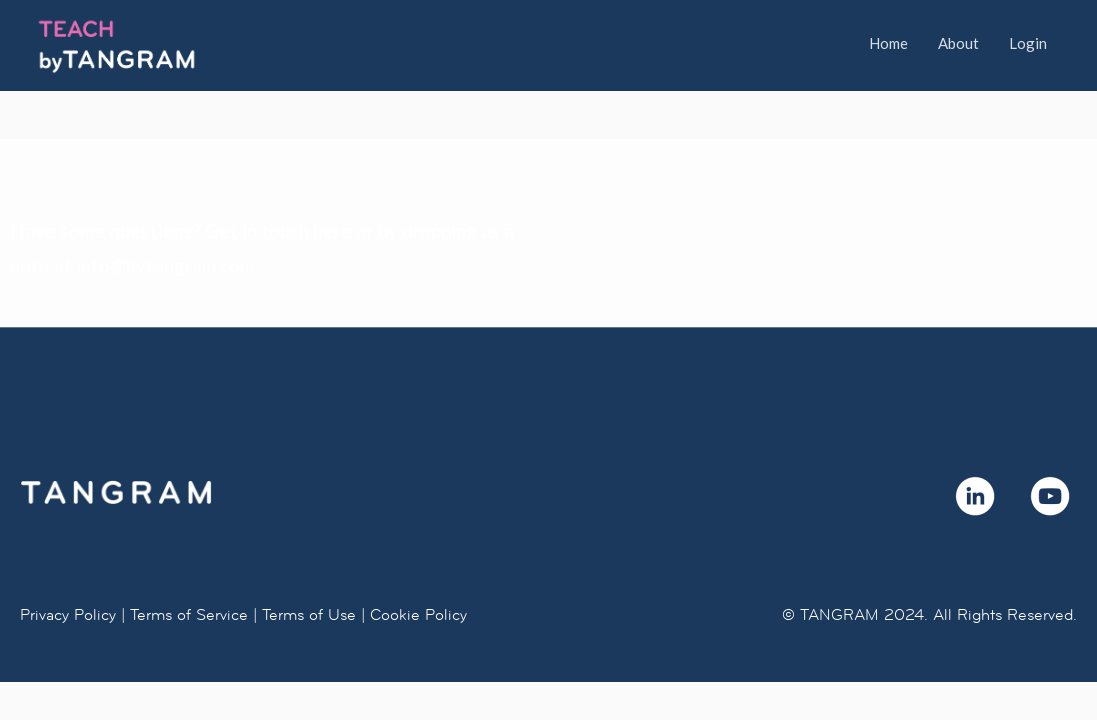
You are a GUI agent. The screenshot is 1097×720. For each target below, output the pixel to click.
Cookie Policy (418, 614)
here (332, 230)
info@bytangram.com (165, 265)
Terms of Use (309, 614)
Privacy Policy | (72, 614)
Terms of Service (189, 614)
